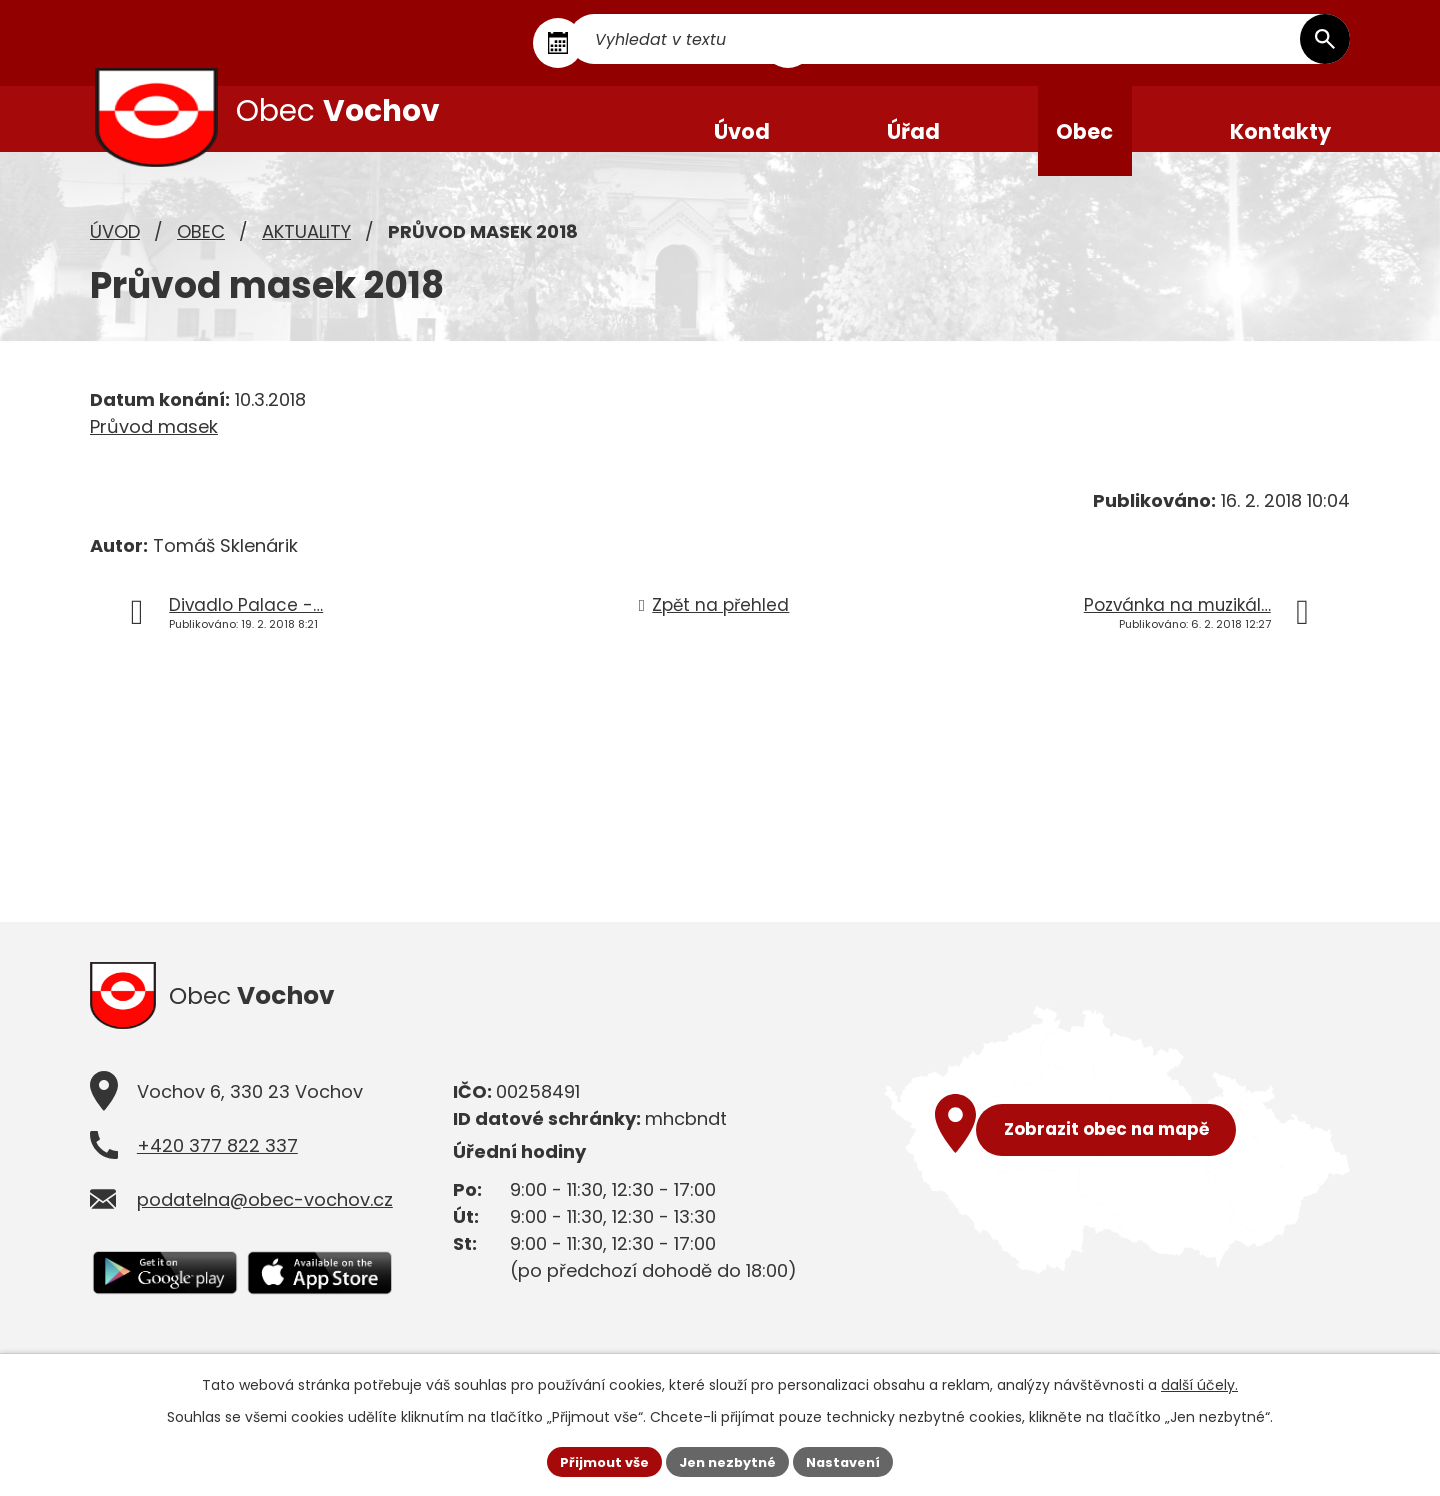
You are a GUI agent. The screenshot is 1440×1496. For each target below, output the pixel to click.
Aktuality (306, 255)
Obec (201, 255)
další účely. (1199, 1382)
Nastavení (852, 1460)
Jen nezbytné (727, 1460)
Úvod (115, 255)
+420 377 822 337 (217, 1176)
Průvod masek (154, 450)
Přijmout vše (595, 1460)
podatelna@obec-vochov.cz (265, 1230)
